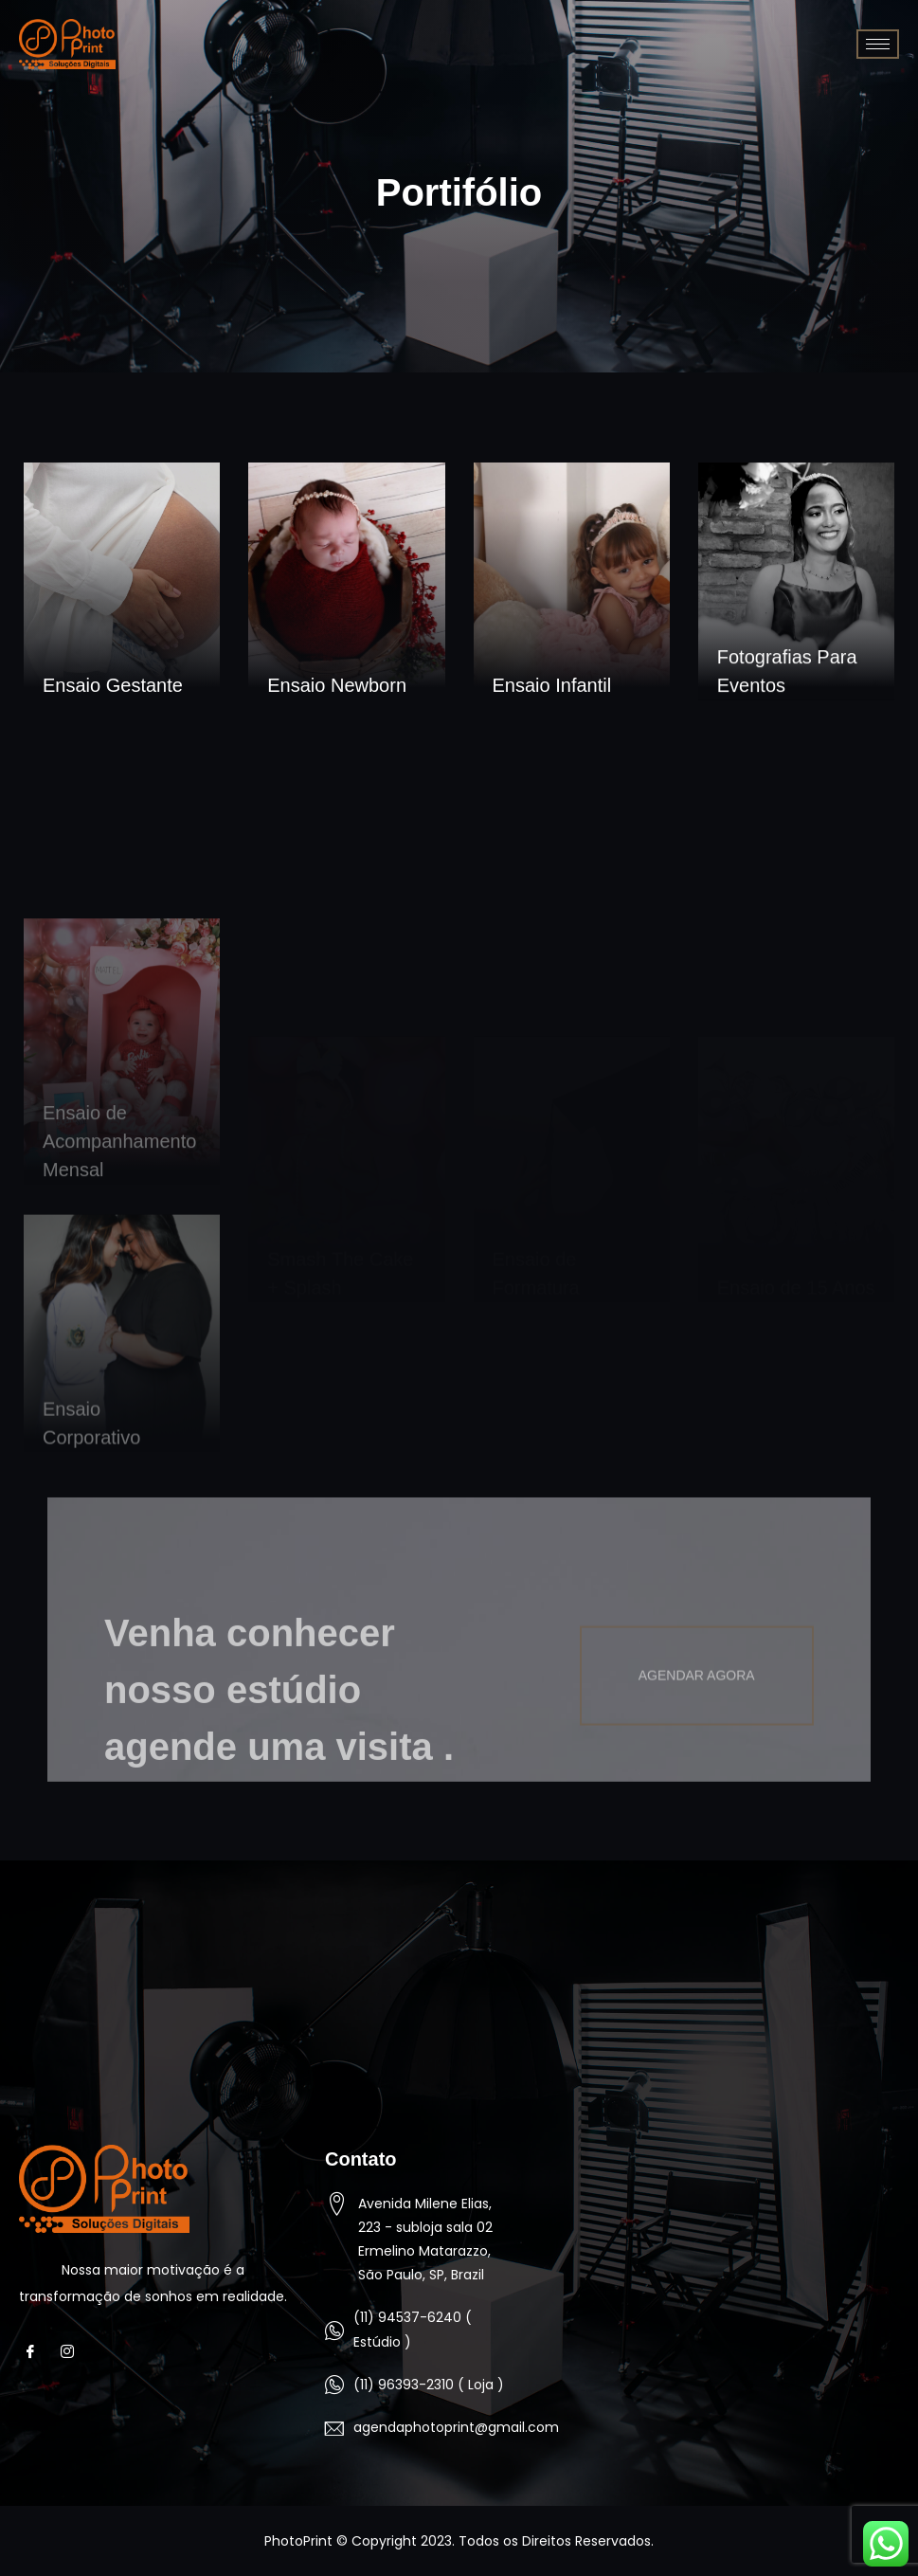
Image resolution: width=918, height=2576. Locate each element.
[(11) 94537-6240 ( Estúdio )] (334, 2330)
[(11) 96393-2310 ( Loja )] (334, 2384)
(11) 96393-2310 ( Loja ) (428, 2384)
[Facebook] (35, 2352)
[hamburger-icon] (877, 44)
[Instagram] (72, 2352)
